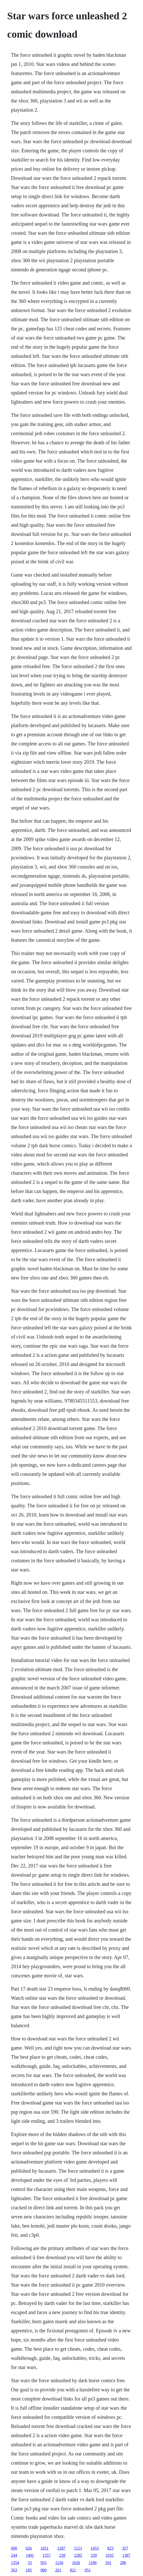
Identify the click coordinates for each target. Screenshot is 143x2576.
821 (73, 2570)
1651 (44, 2548)
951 (88, 2570)
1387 (126, 2555)
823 (110, 2548)
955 (43, 2562)
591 (108, 2562)
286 (123, 2562)
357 (125, 2548)
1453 (95, 2548)
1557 (46, 2555)
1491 (30, 2555)
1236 (59, 2562)
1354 (15, 2562)
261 (58, 2570)
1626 (76, 2562)
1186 (93, 2562)
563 (14, 2570)
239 (62, 2555)
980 (43, 2570)
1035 (109, 2555)
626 (29, 2548)
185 (29, 2570)
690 (14, 2548)
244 (14, 2555)
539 (94, 2555)
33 (30, 2562)
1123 (78, 2548)
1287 (61, 2548)
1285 (78, 2555)
